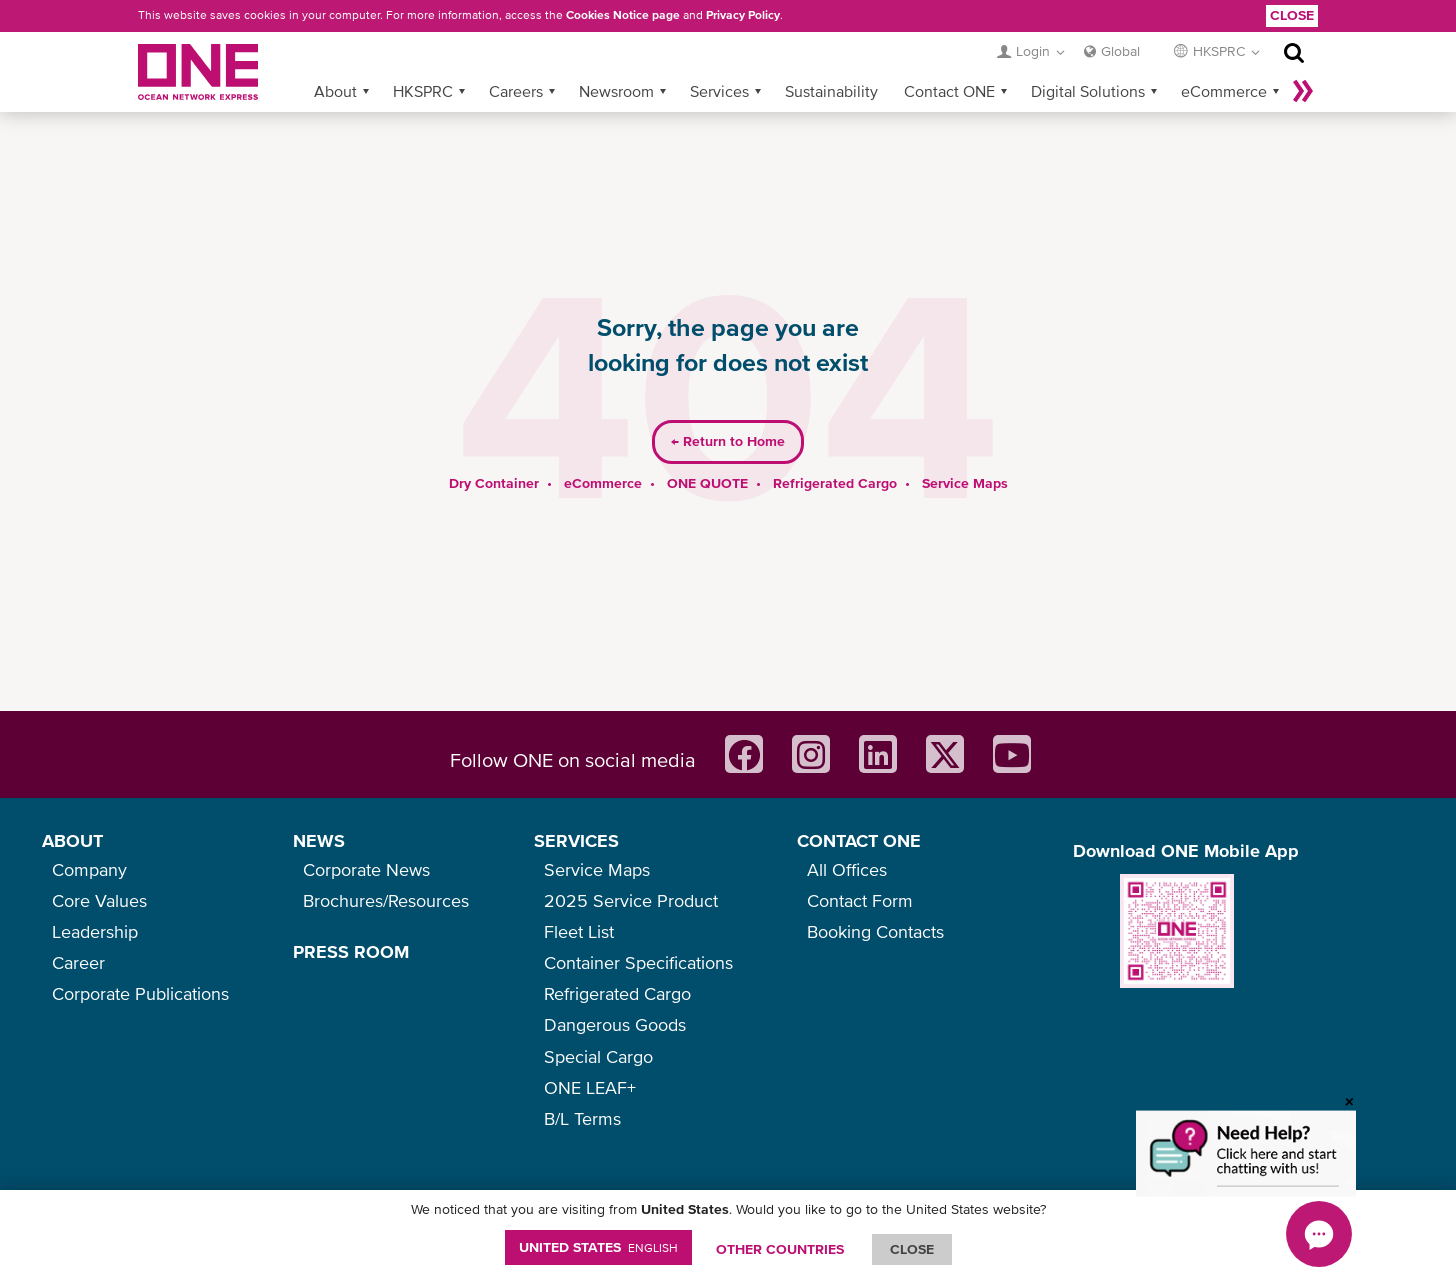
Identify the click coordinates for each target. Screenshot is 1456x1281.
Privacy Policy (743, 15)
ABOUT (72, 840)
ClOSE (912, 1249)
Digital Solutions (1088, 59)
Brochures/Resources (386, 900)
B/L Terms (582, 1118)
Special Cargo (598, 1056)
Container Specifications (638, 962)
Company (89, 869)
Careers (516, 59)
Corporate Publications (140, 993)
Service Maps (965, 451)
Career (78, 962)
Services (719, 59)
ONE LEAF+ (590, 1087)
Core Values (99, 900)
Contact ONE (949, 59)
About (335, 59)
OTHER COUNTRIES (780, 1249)
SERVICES (576, 840)
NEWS (319, 840)
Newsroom (616, 59)
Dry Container (494, 451)
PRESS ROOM (351, 951)
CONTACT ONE (859, 840)
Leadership (95, 931)
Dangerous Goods (615, 1024)
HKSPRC (423, 59)
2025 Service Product (631, 900)
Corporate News (366, 869)
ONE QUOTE (707, 451)
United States (598, 1247)
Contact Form (860, 900)
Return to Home (728, 410)
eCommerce (1224, 59)
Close (1292, 15)
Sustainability (831, 59)
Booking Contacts (875, 931)
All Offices (847, 869)
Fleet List (579, 931)
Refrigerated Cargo (835, 451)
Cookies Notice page (623, 15)
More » (1303, 59)
